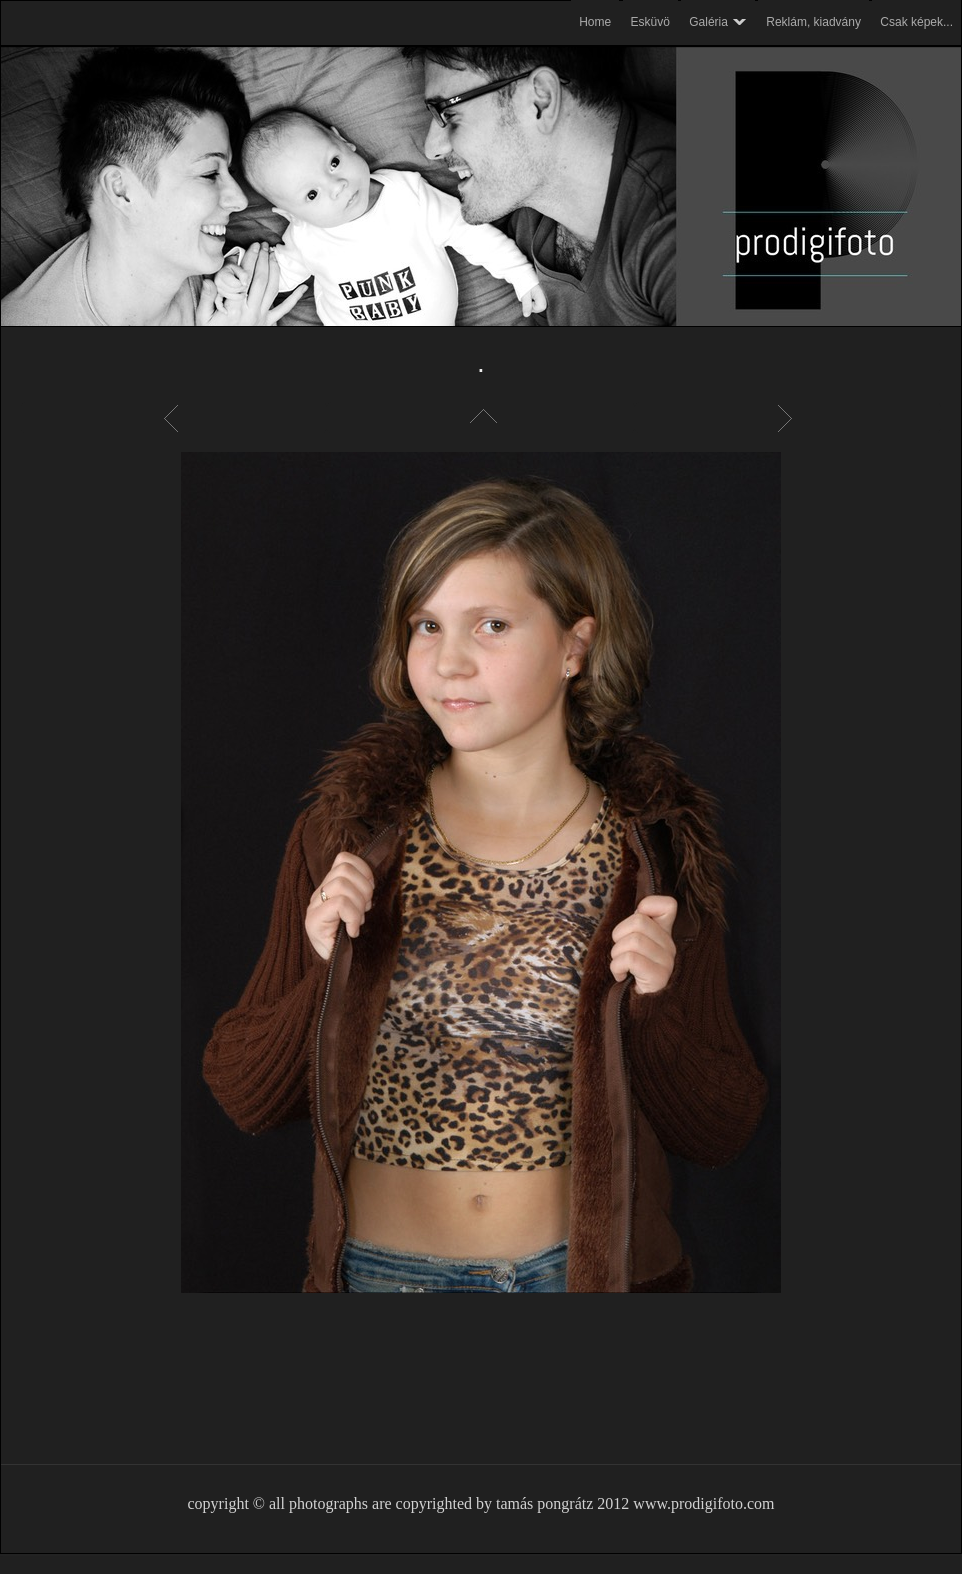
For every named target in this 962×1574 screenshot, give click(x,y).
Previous (174, 418)
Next (788, 418)
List (481, 418)
